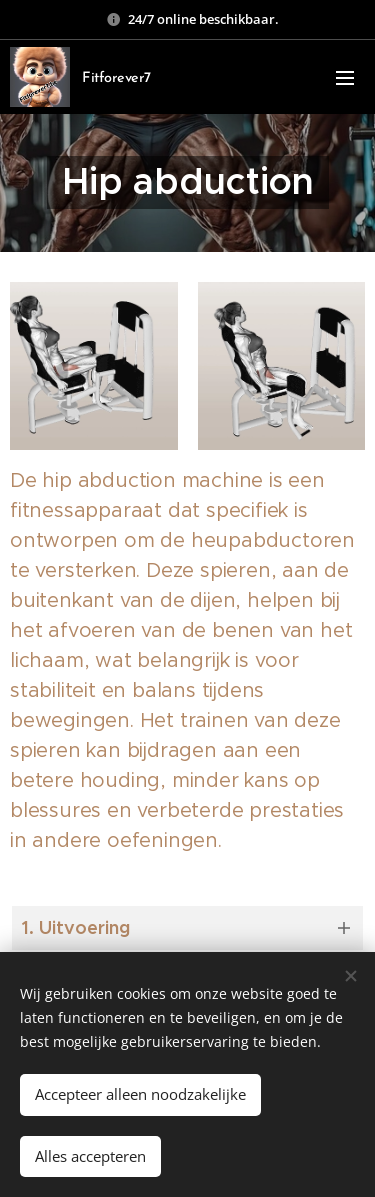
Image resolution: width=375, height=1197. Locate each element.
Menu (345, 78)
